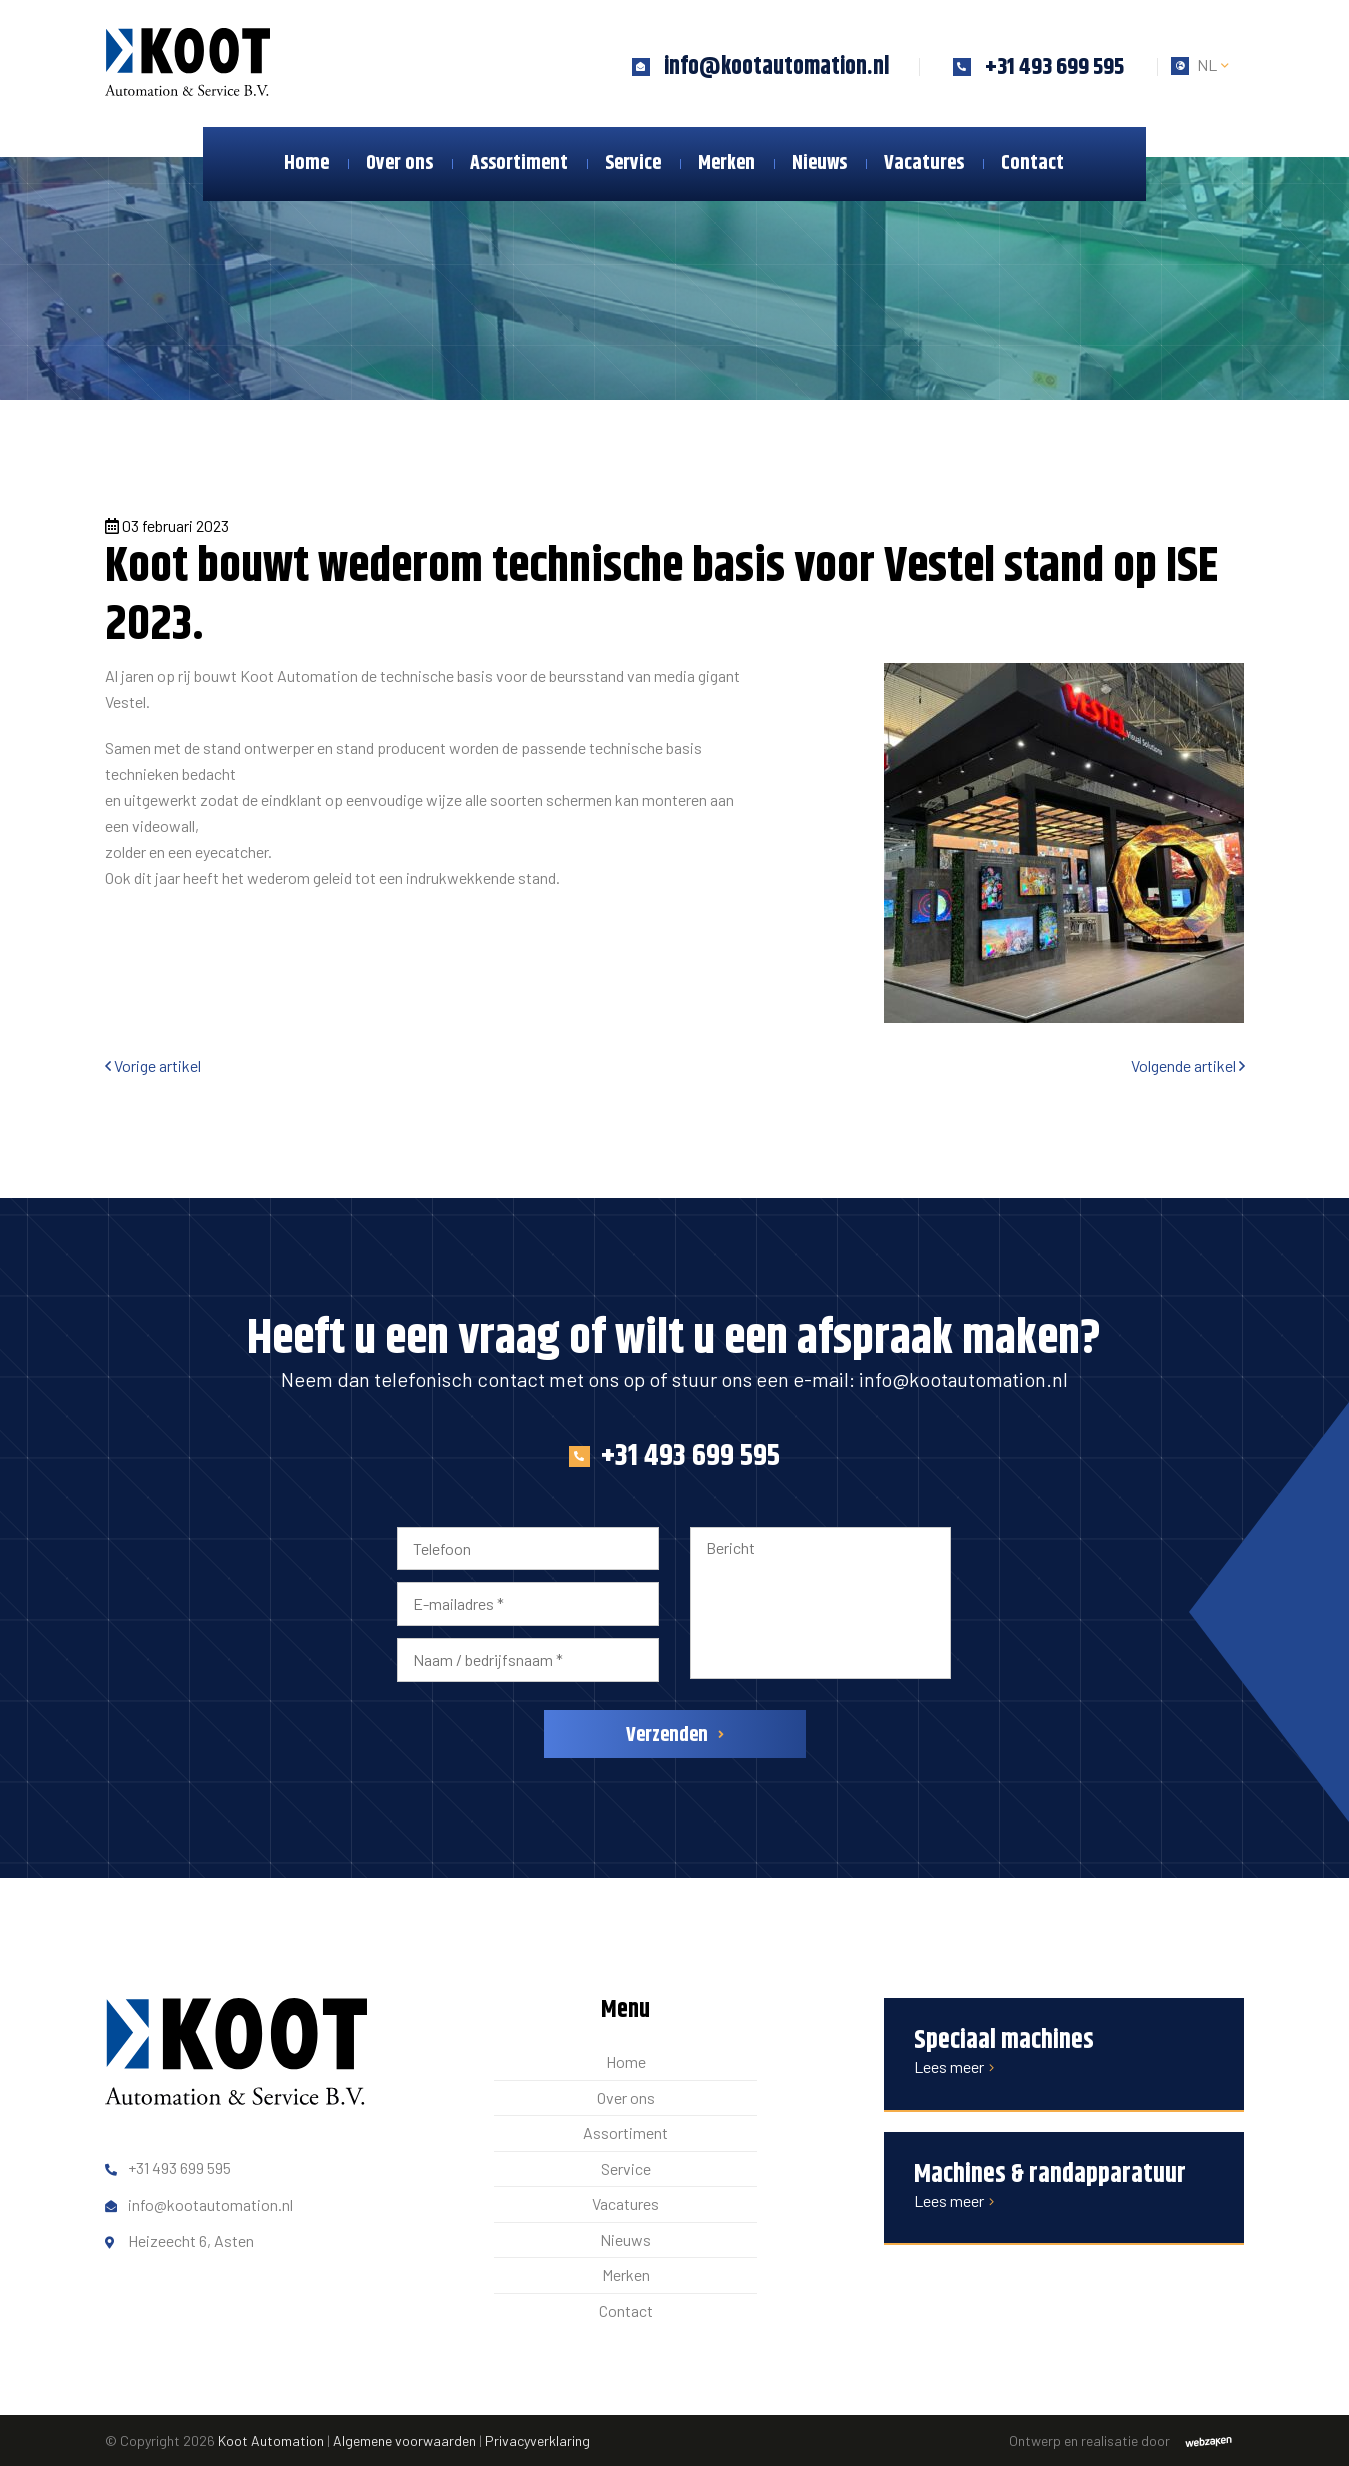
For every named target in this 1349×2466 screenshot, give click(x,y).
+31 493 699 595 (674, 1455)
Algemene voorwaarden (404, 2439)
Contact (1032, 164)
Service (633, 164)
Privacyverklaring (537, 2439)
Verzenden (667, 1734)
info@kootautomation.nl (963, 1379)
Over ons (399, 164)
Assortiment (519, 164)
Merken (726, 164)
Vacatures (924, 164)
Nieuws (819, 164)
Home (306, 164)
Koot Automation (271, 2439)
